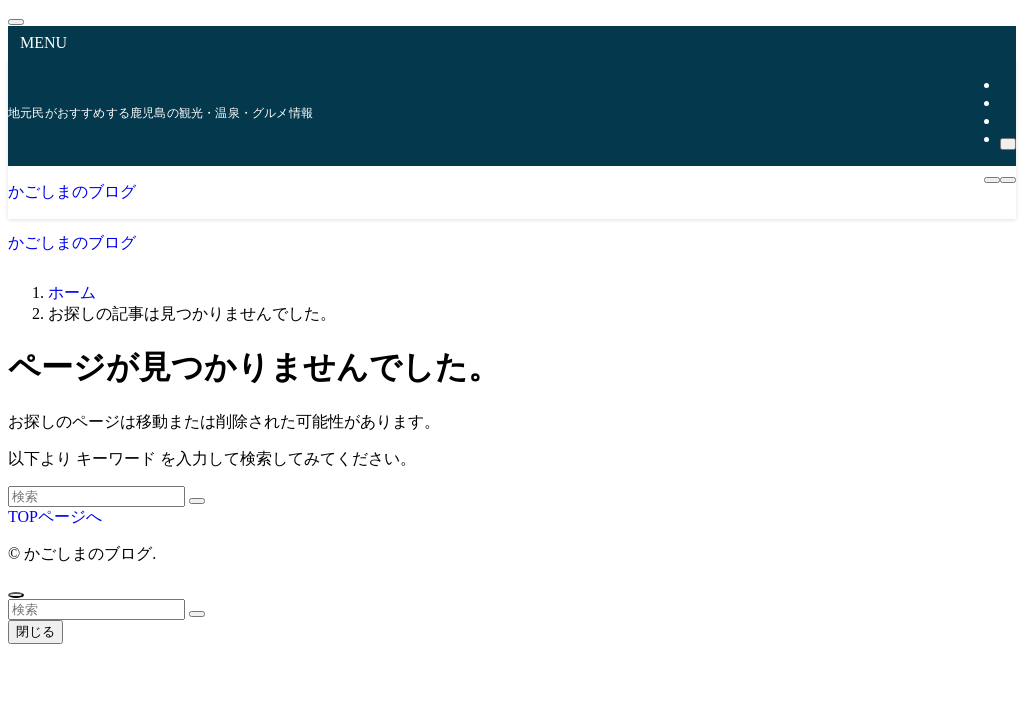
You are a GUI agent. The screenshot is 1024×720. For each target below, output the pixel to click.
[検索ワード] (96, 496)
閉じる (35, 631)
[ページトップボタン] (16, 595)
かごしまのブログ (72, 191)
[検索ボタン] (1008, 180)
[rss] (1006, 120)
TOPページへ (55, 516)
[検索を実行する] (197, 501)
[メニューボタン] (992, 180)
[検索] (1008, 144)
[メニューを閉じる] (16, 22)
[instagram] (1006, 102)
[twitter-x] (1006, 84)
